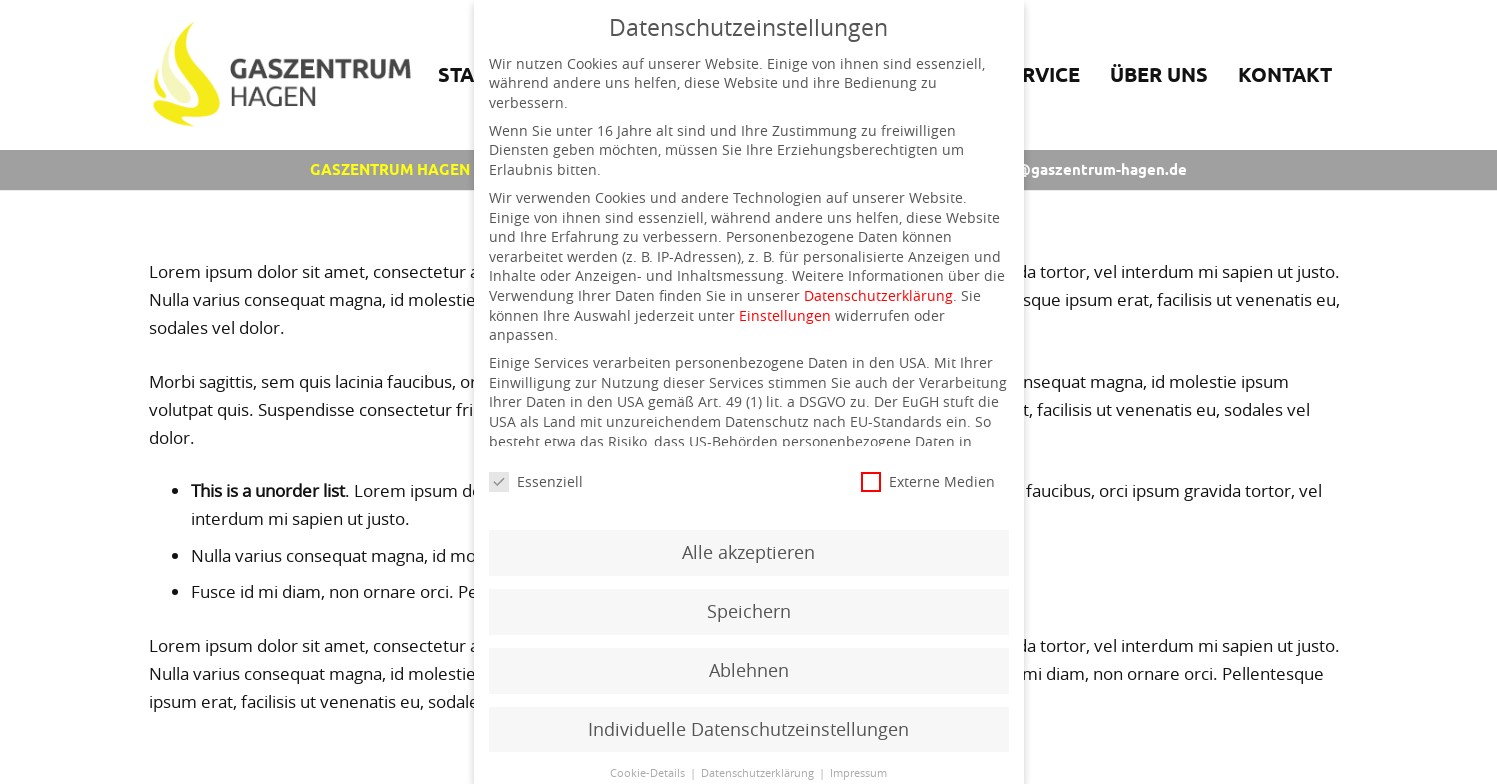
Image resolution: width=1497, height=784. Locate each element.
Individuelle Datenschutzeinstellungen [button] (748, 729)
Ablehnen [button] (749, 670)
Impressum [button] (858, 773)
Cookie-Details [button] (649, 773)
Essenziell (536, 481)
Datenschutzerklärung (878, 295)
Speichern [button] (749, 611)
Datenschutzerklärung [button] (759, 773)
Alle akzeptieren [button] (748, 552)
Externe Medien (928, 481)
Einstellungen (785, 315)
